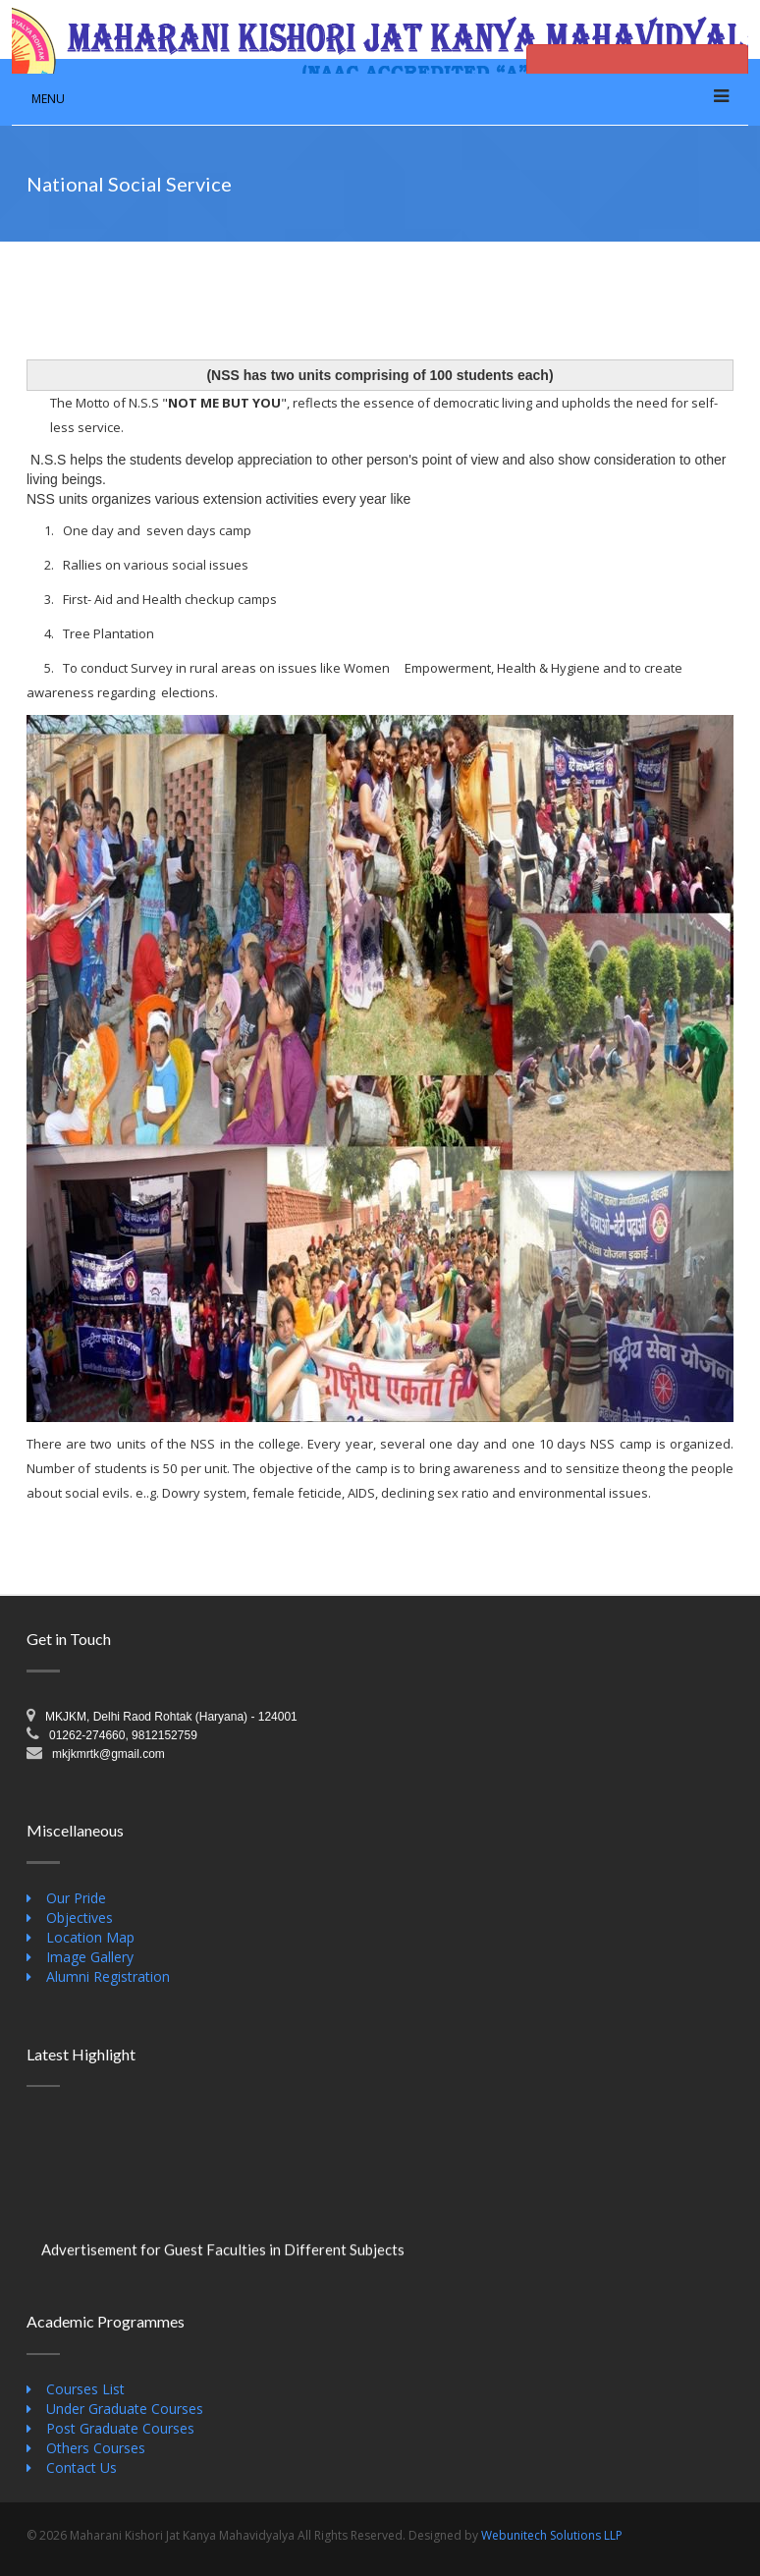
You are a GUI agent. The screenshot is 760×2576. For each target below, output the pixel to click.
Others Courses (95, 2448)
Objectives (79, 1917)
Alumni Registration (108, 1976)
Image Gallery (90, 1956)
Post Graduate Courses (120, 2428)
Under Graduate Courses (124, 2408)
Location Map (90, 1937)
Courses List (85, 2389)
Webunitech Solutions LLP (552, 2535)
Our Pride (76, 1898)
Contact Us (81, 2467)
